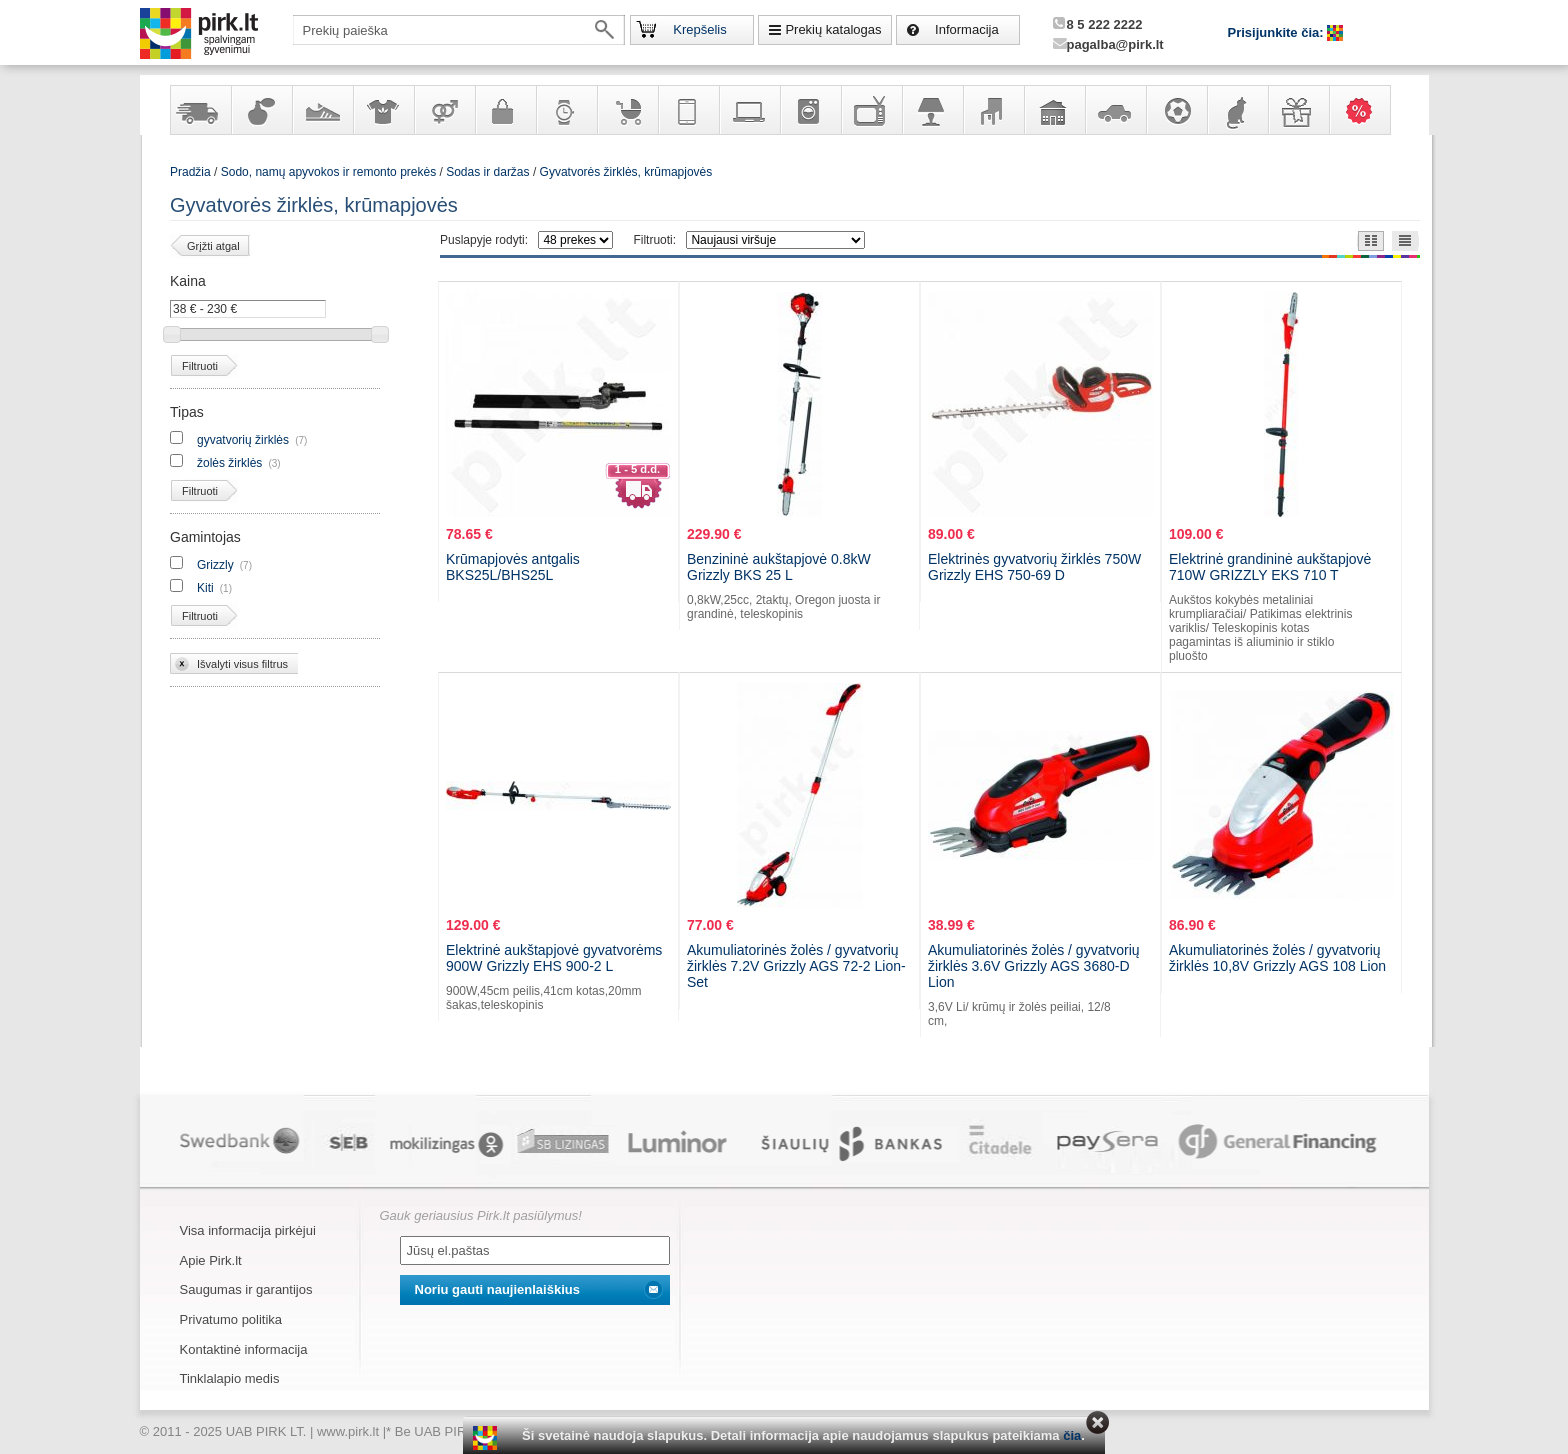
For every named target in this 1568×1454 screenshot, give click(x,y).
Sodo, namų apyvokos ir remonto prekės (1054, 110)
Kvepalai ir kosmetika (261, 110)
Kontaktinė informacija (244, 1349)
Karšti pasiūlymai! (1366, 110)
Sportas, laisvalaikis (1176, 110)
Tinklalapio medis (230, 1378)
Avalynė (322, 110)
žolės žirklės (229, 463)
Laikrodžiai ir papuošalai (566, 110)
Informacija (967, 29)
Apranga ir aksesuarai (383, 110)
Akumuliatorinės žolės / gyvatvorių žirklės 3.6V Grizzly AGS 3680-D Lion (1034, 966)
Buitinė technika (810, 110)
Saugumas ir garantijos (246, 1289)
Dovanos (1298, 110)
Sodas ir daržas (487, 172)
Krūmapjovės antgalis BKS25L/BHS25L (513, 567)
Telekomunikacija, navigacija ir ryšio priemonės (688, 110)
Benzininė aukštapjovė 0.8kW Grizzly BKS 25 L (779, 567)
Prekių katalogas (833, 29)
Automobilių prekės (1115, 110)
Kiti (205, 588)
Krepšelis (699, 29)
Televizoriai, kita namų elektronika (871, 110)
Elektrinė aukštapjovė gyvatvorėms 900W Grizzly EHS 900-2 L (554, 958)
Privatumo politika (231, 1319)
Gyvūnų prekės (1237, 110)
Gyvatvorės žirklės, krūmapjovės (626, 172)
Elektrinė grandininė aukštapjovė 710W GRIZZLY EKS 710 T (1270, 567)
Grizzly (215, 565)
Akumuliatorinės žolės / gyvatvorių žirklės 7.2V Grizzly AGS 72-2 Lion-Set (796, 966)
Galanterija (505, 110)
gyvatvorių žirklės (243, 440)
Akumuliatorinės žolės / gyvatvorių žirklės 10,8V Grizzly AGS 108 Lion (1277, 958)
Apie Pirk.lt (211, 1260)
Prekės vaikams (627, 110)
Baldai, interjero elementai (993, 110)
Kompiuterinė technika (749, 110)
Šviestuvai (932, 110)
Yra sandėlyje (200, 110)
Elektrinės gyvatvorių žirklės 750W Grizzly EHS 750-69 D (1034, 567)
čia (1072, 1435)
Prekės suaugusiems (444, 110)
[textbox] (459, 30)
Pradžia (190, 172)
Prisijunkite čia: (1278, 32)
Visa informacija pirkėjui (248, 1230)
